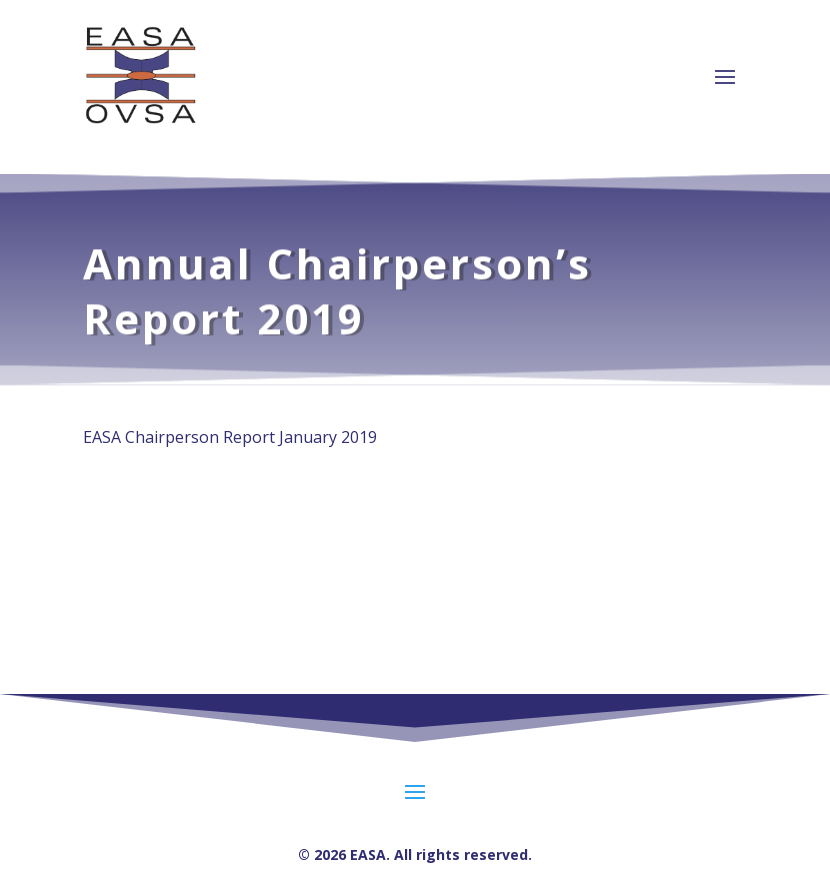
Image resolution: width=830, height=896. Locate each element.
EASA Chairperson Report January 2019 (230, 437)
